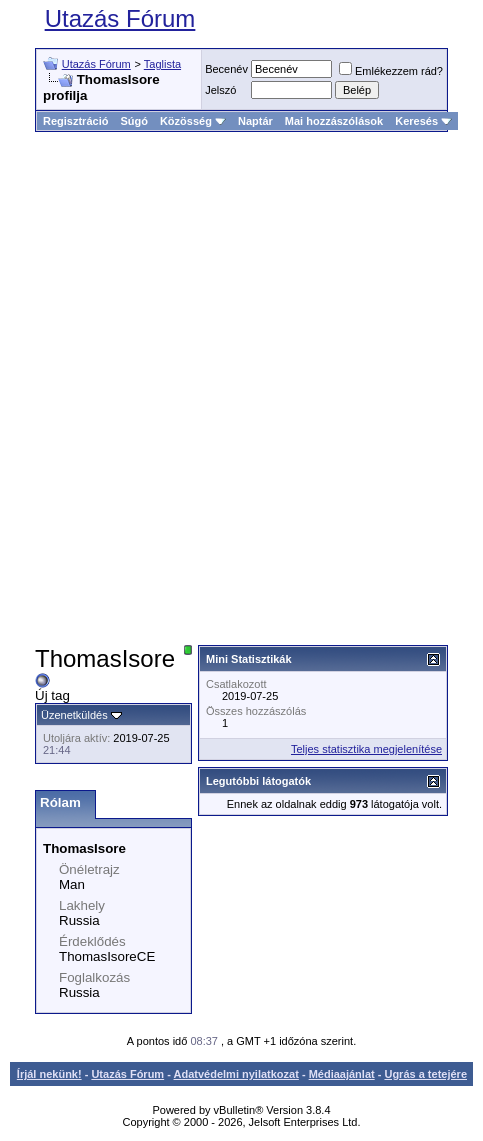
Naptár (255, 121)
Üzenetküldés (74, 715)
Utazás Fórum (120, 18)
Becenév (226, 69)
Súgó (134, 121)
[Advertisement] (241, 388)
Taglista (162, 64)
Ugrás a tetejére (425, 1074)
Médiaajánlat (342, 1074)
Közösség (193, 121)
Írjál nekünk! (49, 1074)
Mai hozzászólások (334, 121)
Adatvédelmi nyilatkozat (236, 1074)
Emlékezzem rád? (391, 71)
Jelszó (220, 90)
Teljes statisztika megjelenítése (366, 749)
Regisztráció (75, 121)
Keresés (423, 121)
